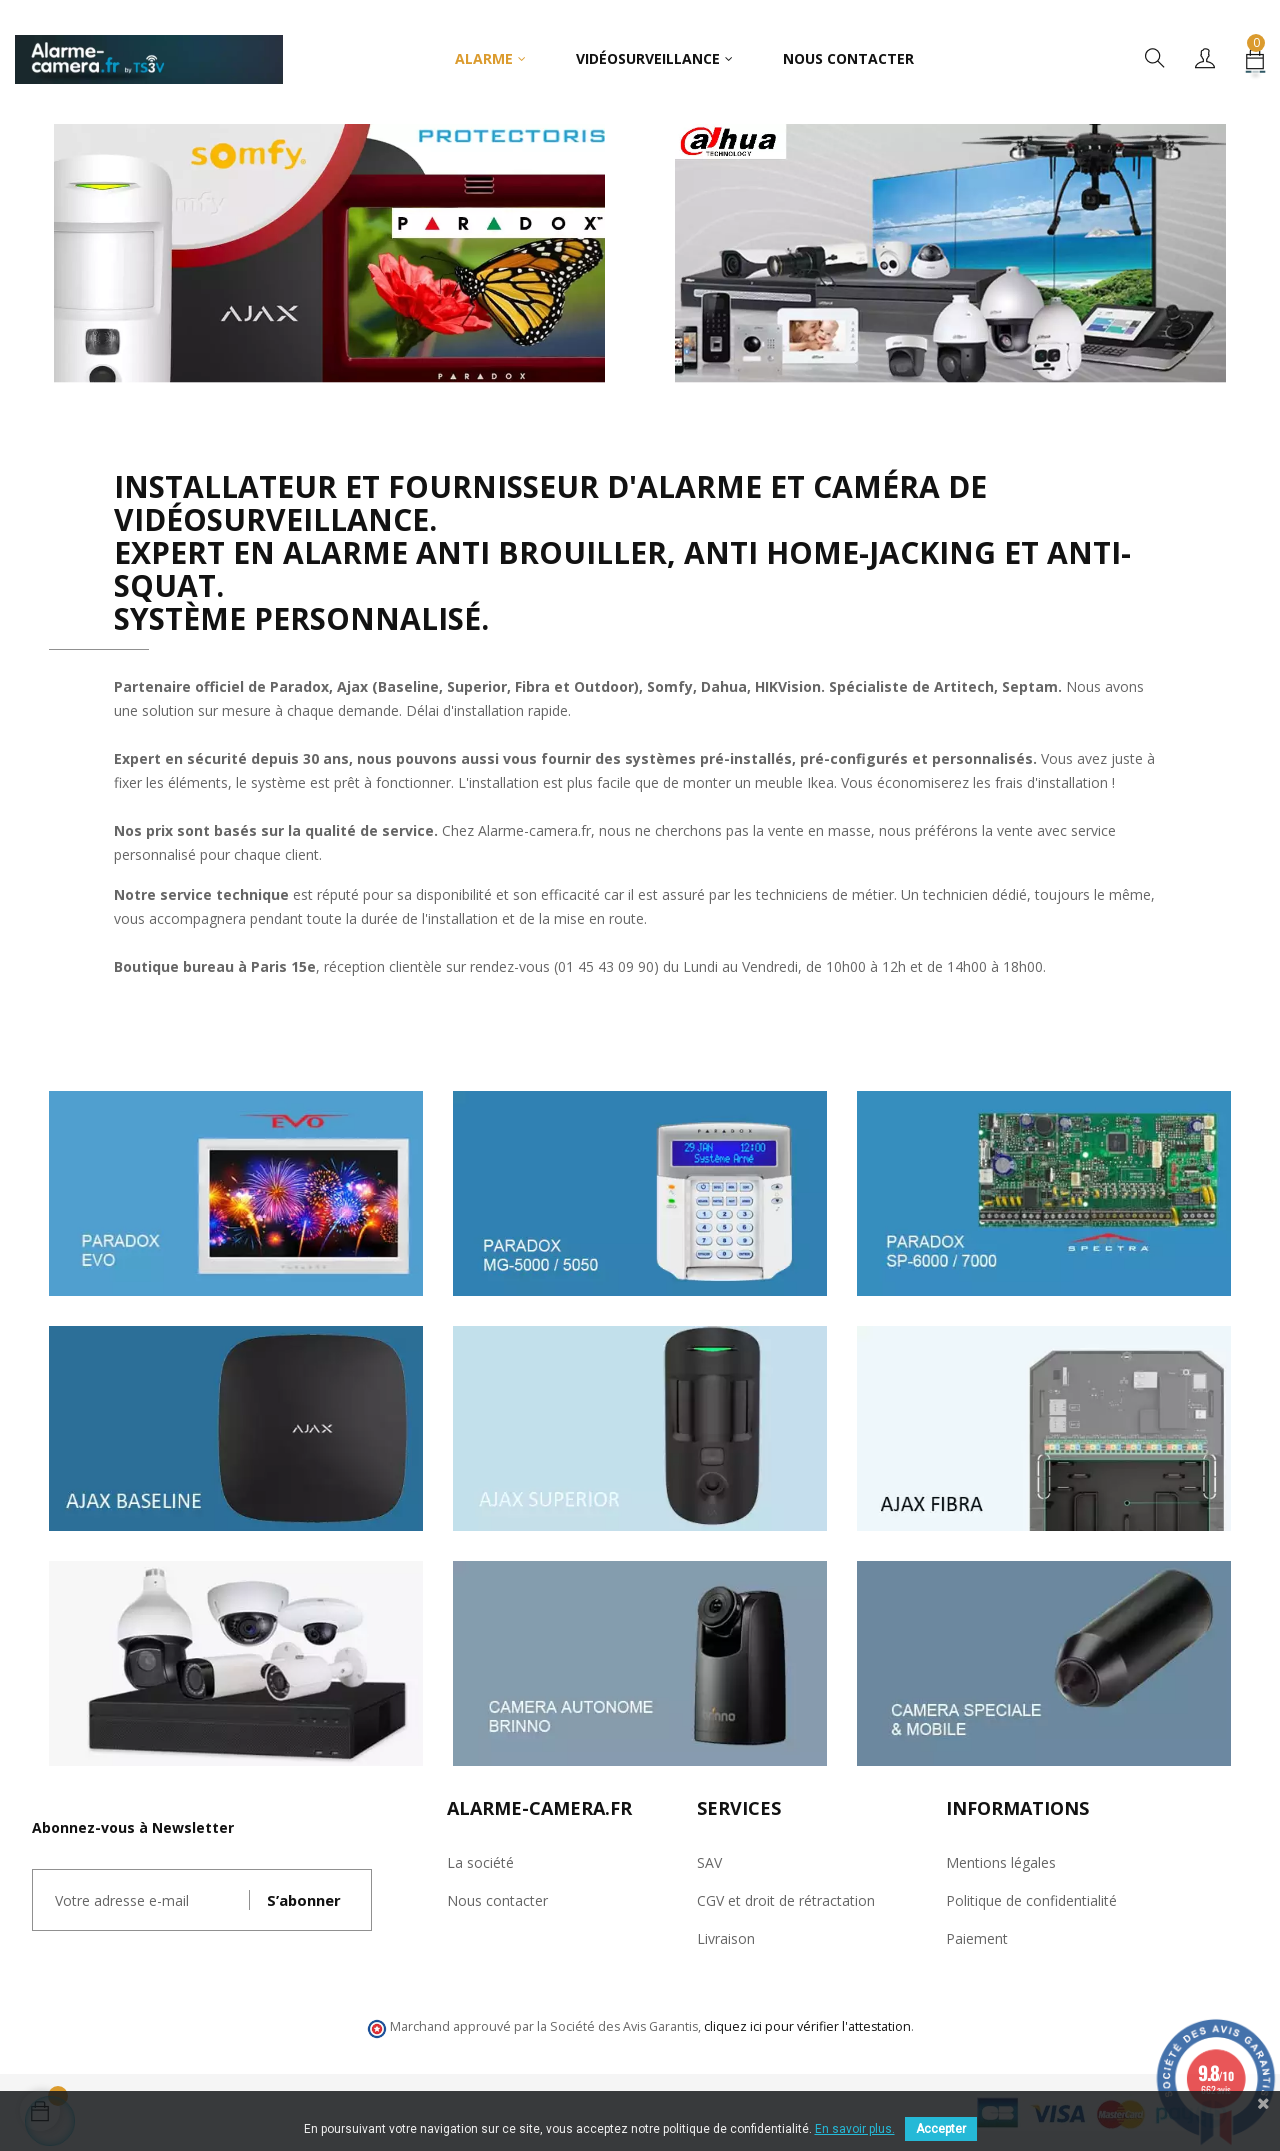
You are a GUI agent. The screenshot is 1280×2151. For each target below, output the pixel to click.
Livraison (726, 1938)
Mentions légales (1001, 1862)
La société (480, 1862)
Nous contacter (497, 1900)
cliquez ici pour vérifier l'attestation (807, 2026)
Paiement (977, 1938)
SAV (709, 1862)
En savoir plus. (855, 2129)
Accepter (941, 2129)
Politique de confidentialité (1031, 1900)
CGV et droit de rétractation (786, 1900)
